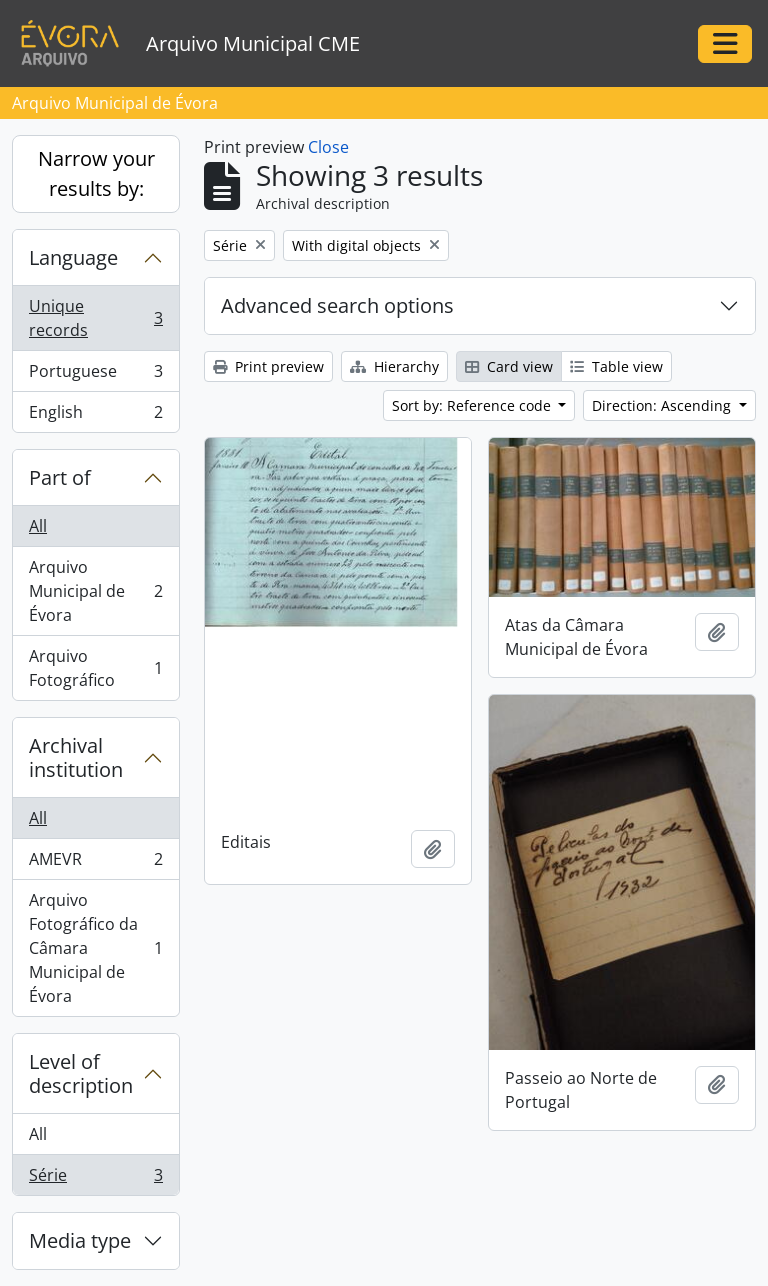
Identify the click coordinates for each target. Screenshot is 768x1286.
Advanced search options (337, 305)
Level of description (81, 1073)
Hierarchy (394, 366)
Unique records (95, 318)
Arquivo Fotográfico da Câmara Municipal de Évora (95, 948)
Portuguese (95, 375)
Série (95, 1179)
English (95, 416)
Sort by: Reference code (473, 405)
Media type (80, 1240)
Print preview (268, 366)
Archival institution (76, 757)
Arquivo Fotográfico (95, 668)
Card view (509, 366)
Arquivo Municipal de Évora (95, 591)
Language (73, 257)
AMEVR (95, 863)
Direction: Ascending (663, 405)
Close (328, 147)
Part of (60, 477)
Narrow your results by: (96, 173)
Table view (616, 366)
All (38, 526)
